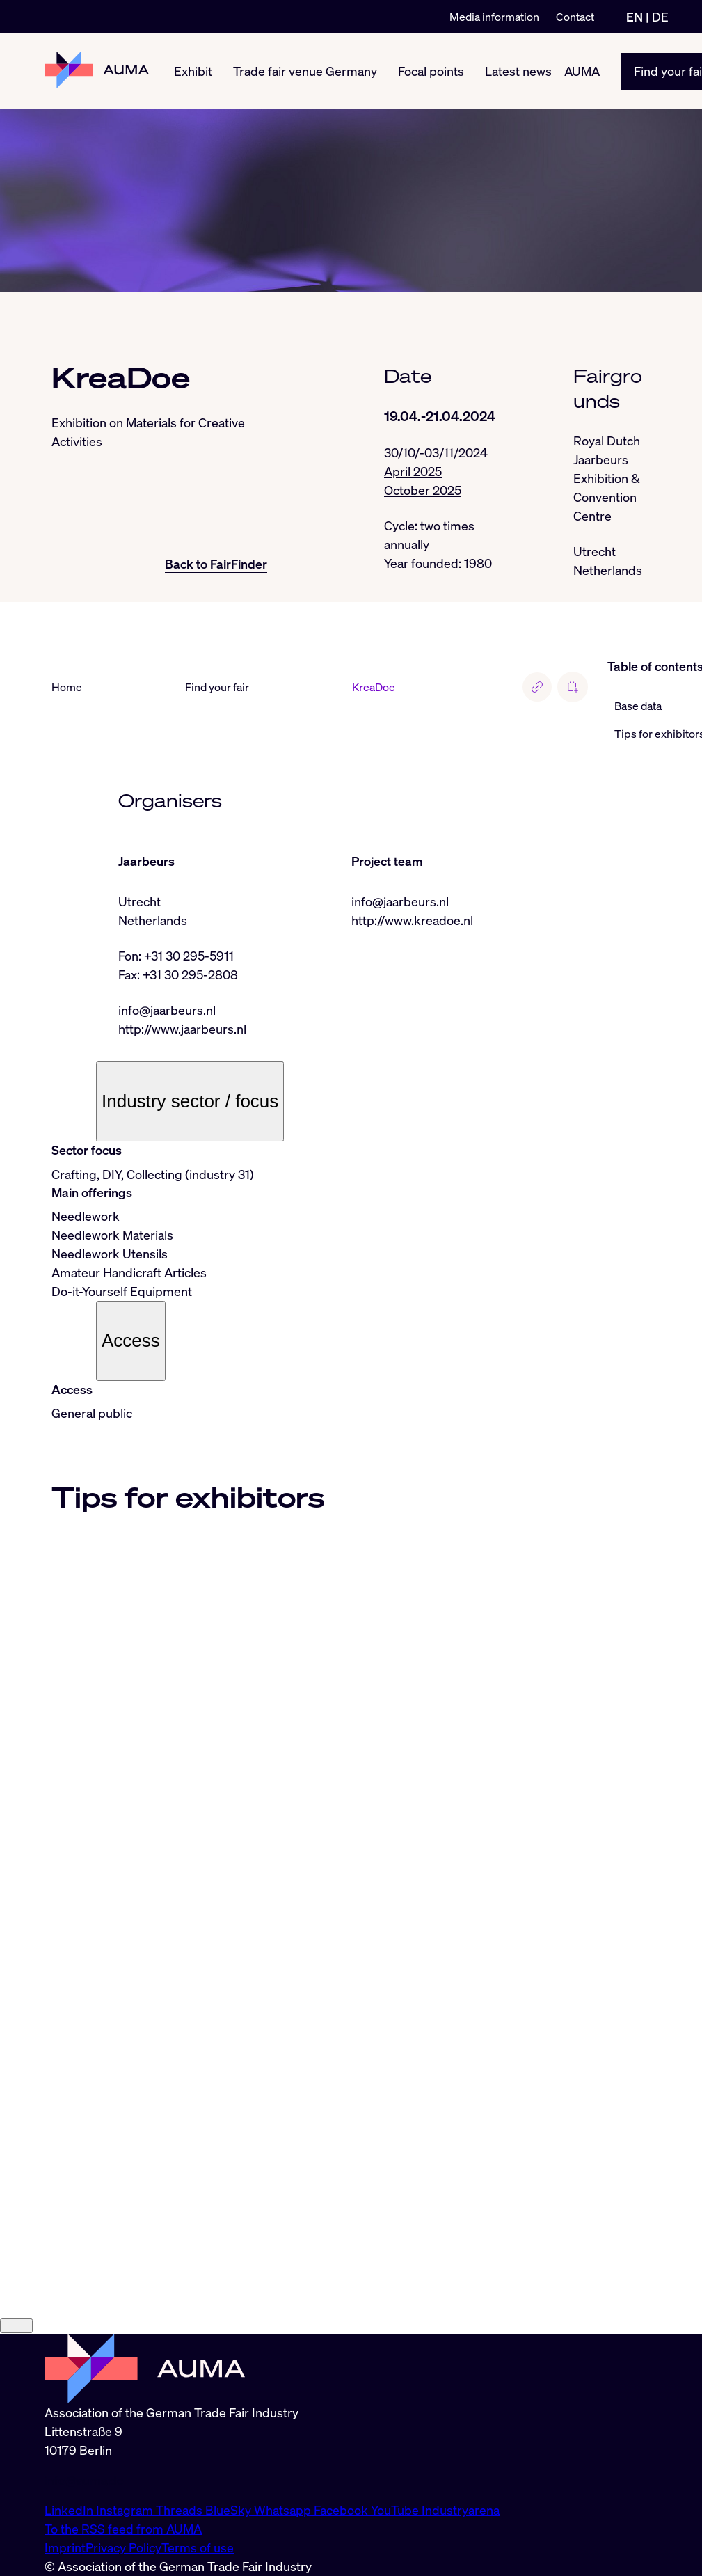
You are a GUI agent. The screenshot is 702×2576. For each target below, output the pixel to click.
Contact (575, 16)
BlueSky (229, 2510)
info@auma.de (84, 2480)
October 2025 (422, 490)
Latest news (518, 71)
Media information (494, 16)
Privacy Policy (123, 2547)
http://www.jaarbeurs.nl (182, 1028)
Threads (180, 2510)
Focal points (431, 71)
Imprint (65, 2547)
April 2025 (413, 471)
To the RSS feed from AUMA (123, 2528)
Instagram (126, 2510)
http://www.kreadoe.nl (412, 920)
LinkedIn (70, 2510)
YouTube (396, 2510)
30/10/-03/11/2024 (436, 452)
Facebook (342, 2510)
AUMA (582, 71)
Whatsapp (284, 2510)
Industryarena (461, 2510)
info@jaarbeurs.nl (167, 1010)
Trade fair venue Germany (305, 71)
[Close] (16, 2325)
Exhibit (193, 71)
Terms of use (197, 2547)
